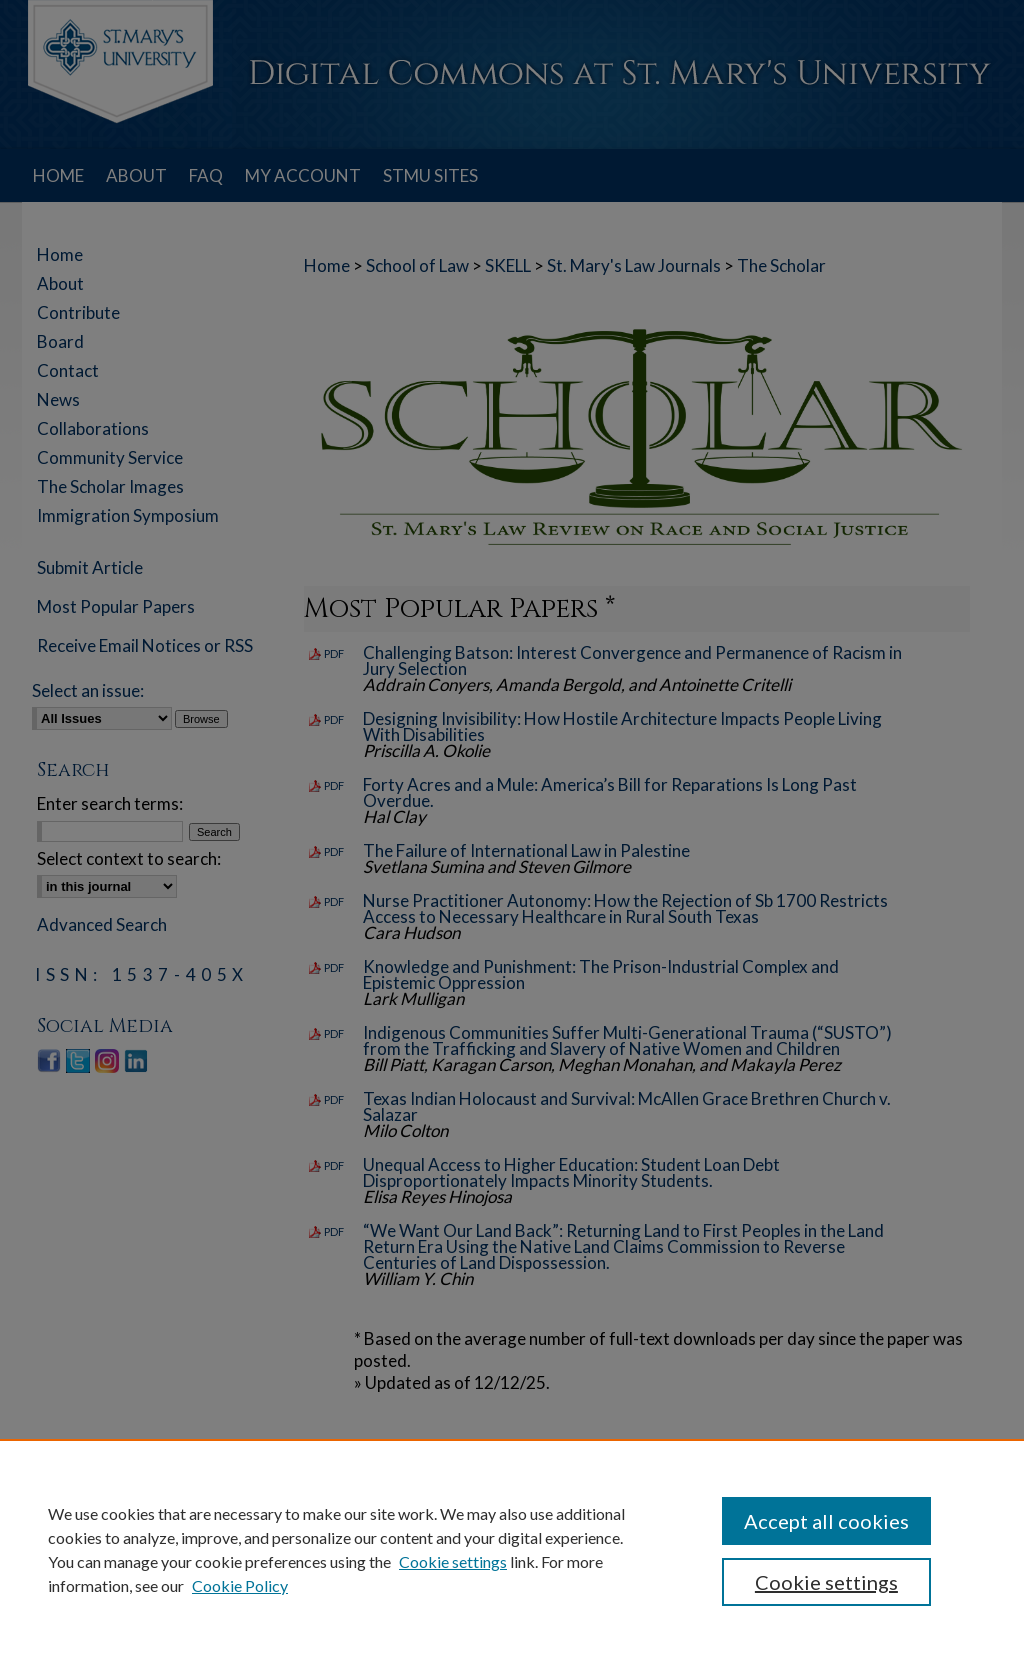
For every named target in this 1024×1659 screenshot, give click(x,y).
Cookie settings (453, 1561)
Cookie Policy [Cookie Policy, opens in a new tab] (240, 1585)
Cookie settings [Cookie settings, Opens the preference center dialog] (826, 1582)
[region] (512, 1549)
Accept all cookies (826, 1521)
